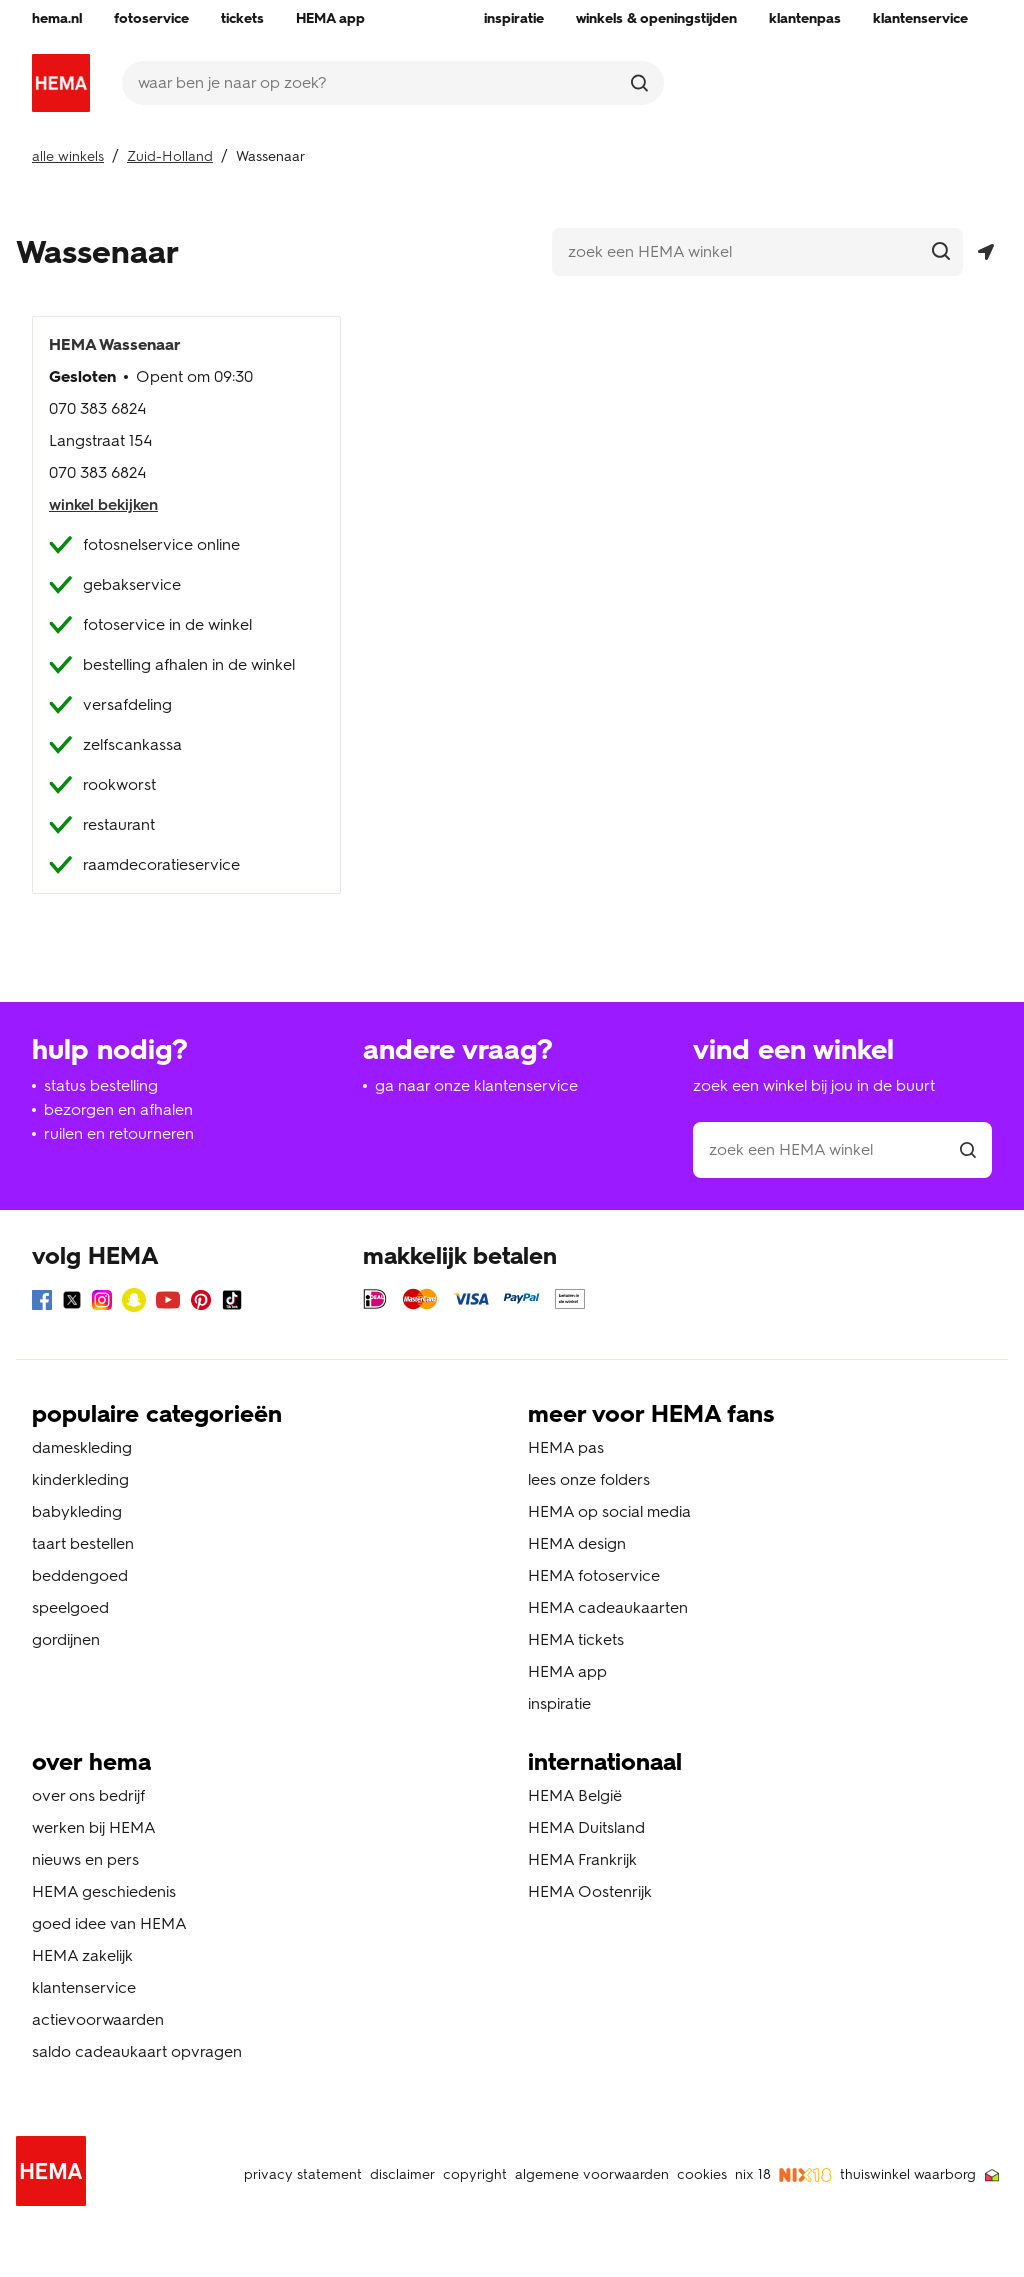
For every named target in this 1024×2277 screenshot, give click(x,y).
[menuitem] (57, 19)
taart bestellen (83, 1543)
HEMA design (577, 1543)
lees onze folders (589, 1479)
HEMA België (575, 1795)
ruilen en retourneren (119, 1133)
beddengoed (80, 1575)
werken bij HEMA (94, 1827)
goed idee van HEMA (109, 1923)
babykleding (77, 1511)
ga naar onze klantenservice (476, 1085)
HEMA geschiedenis (104, 1891)
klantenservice (84, 1987)
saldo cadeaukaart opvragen (137, 2051)
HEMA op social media (609, 1511)
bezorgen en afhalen (118, 1109)
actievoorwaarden (98, 2019)
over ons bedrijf (88, 1795)
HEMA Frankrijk (582, 1859)
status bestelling (101, 1085)
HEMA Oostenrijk (590, 1891)
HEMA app (567, 1671)
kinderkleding (80, 1479)
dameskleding (82, 1447)
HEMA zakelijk (82, 1955)
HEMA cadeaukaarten (608, 1607)
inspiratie (559, 1703)
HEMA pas (566, 1447)
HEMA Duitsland (586, 1827)
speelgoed (70, 1607)
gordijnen (66, 1639)
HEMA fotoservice (594, 1575)
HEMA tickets (576, 1639)
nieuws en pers (85, 1859)
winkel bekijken (103, 504)
